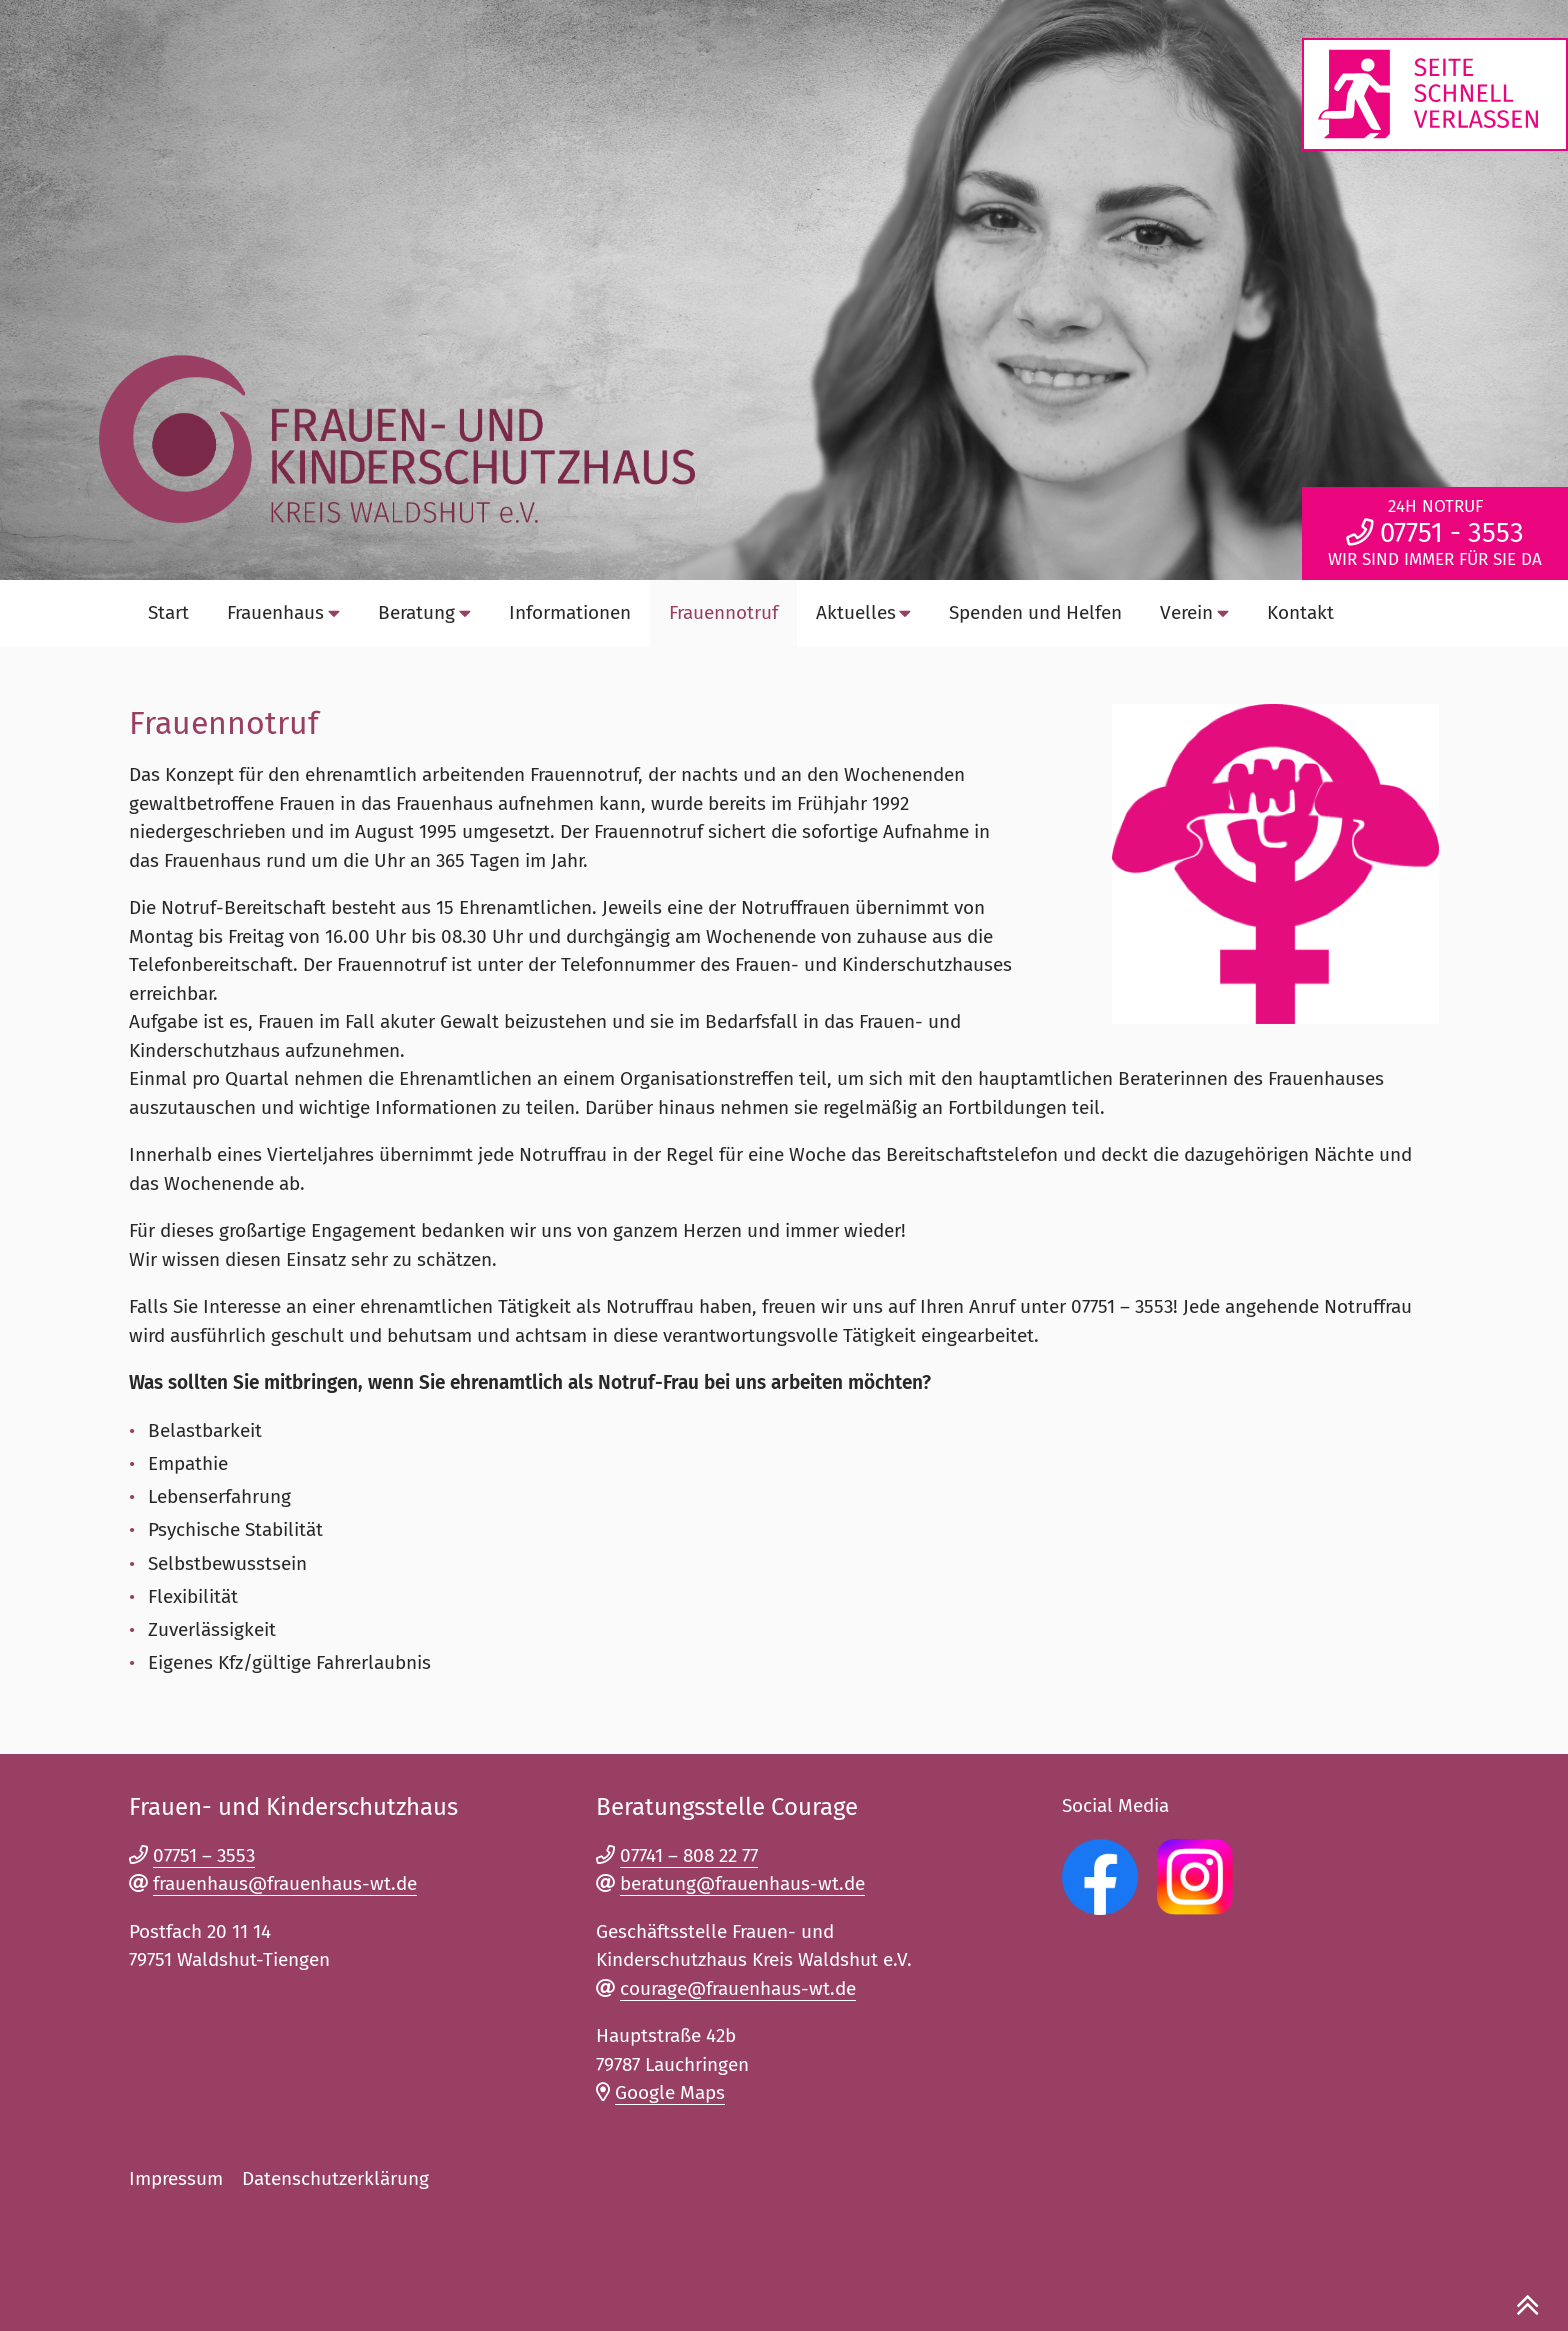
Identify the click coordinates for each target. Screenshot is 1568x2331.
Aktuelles (864, 612)
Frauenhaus (283, 612)
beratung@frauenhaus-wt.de (742, 1883)
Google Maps (670, 2092)
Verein (1194, 612)
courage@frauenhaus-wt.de (738, 1988)
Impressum (176, 2178)
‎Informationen (570, 612)
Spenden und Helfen (1035, 612)
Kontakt (1300, 612)
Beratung (424, 612)
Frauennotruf (723, 612)
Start (168, 612)
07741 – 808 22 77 (689, 1855)
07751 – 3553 (204, 1855)
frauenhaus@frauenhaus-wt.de (285, 1883)
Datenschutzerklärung (335, 2178)
